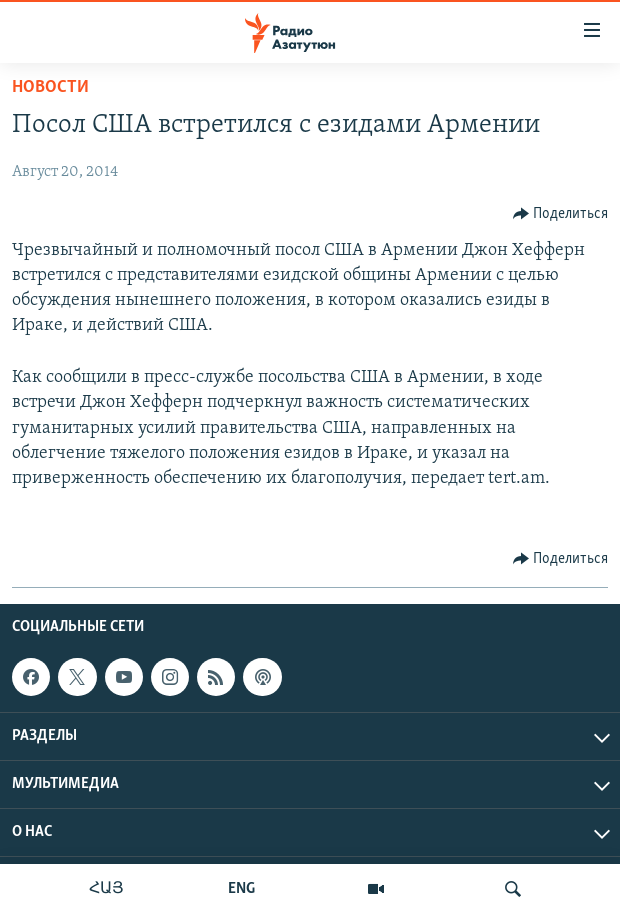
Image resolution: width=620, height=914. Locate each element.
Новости (50, 87)
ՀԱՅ (106, 889)
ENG (241, 889)
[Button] (561, 214)
